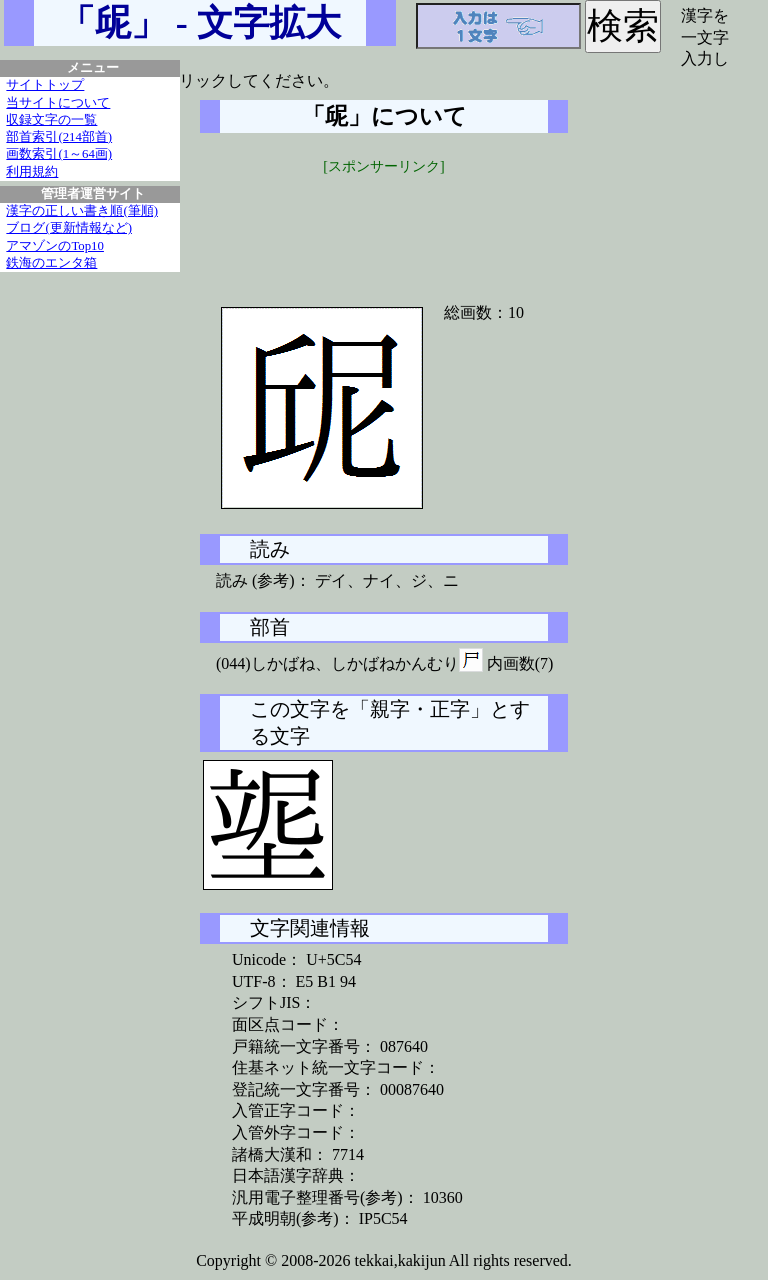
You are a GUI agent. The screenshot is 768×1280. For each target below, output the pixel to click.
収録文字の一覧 (51, 120)
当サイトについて (58, 103)
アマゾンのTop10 (55, 246)
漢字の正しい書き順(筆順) (82, 211)
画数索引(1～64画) (59, 154)
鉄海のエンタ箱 (51, 263)
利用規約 (32, 172)
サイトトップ (45, 85)
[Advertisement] (384, 227)
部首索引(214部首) (59, 137)
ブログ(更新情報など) (69, 228)
